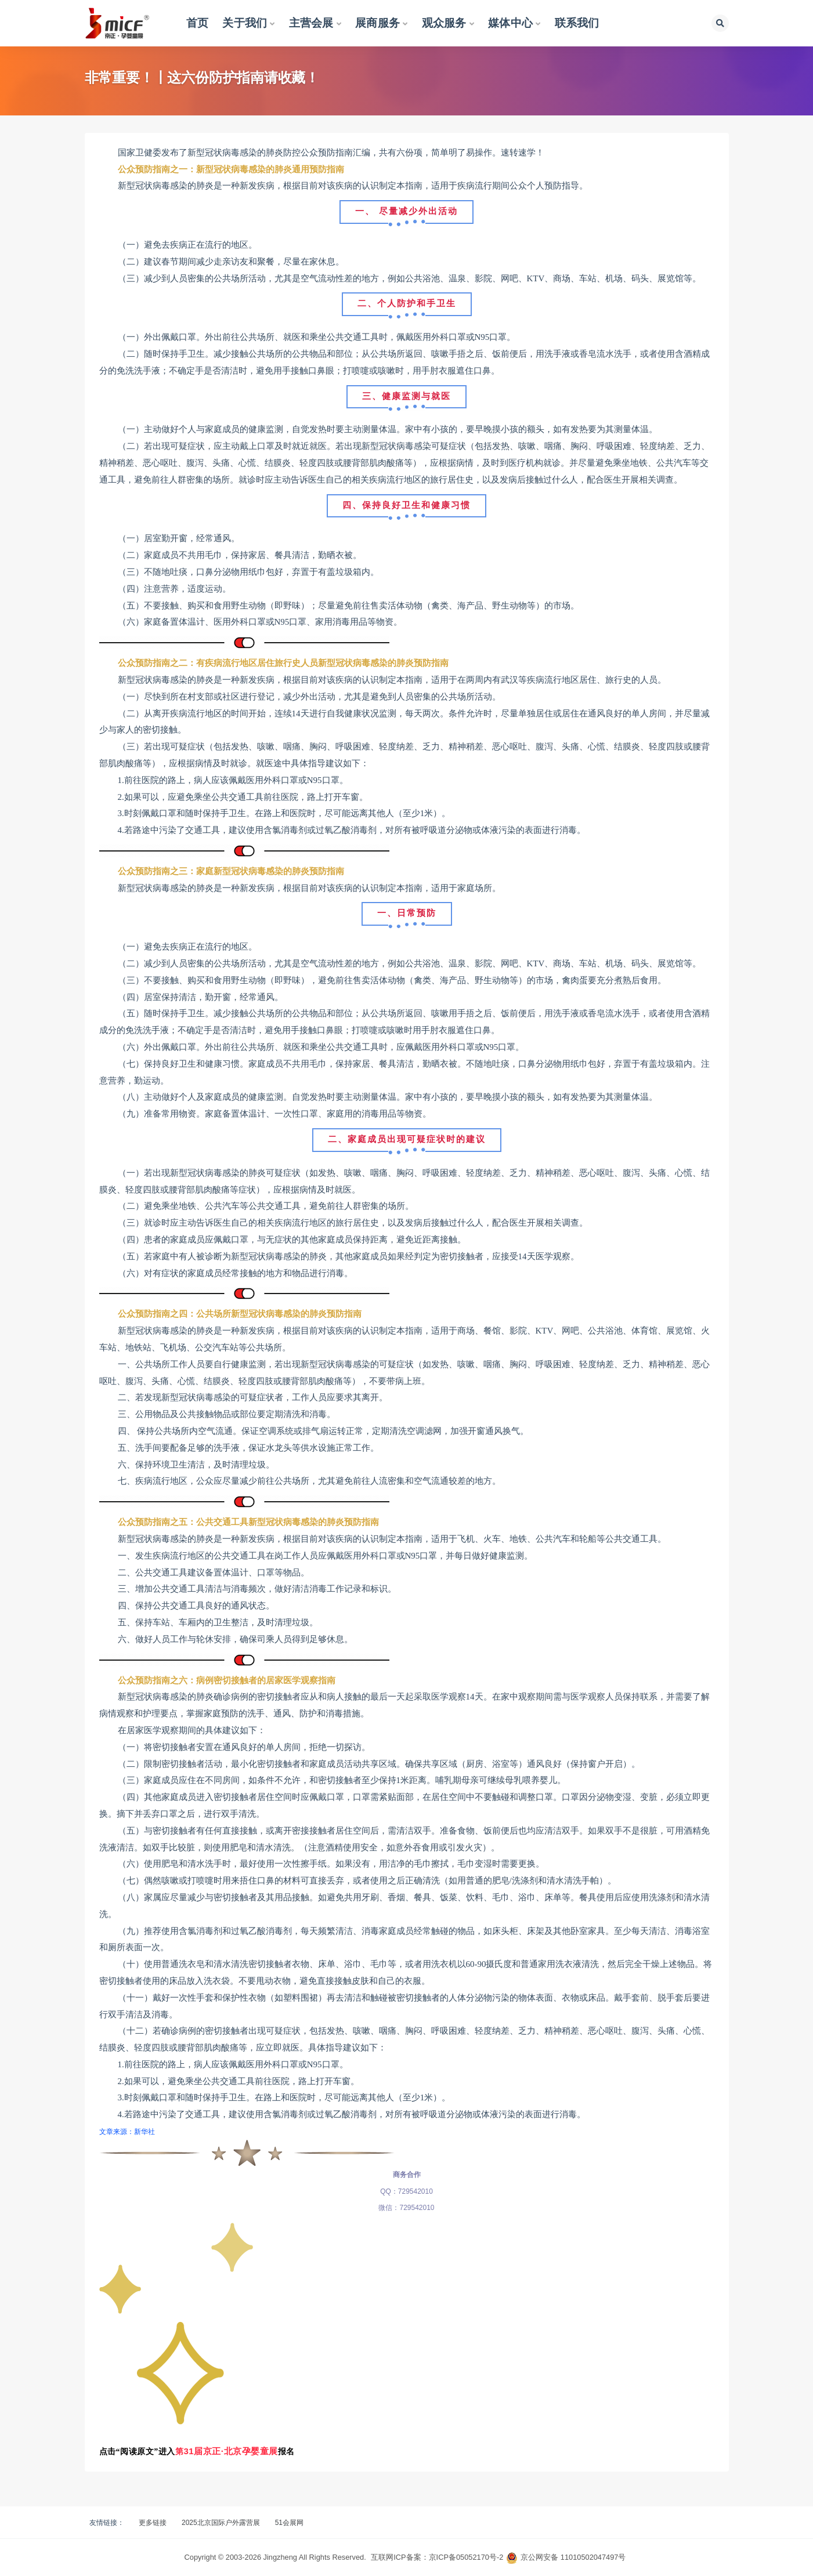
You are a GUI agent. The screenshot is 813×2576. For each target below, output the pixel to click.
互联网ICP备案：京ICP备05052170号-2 (437, 2557)
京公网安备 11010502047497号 (573, 2557)
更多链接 (153, 2523)
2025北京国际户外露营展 (221, 2523)
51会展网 (289, 2523)
